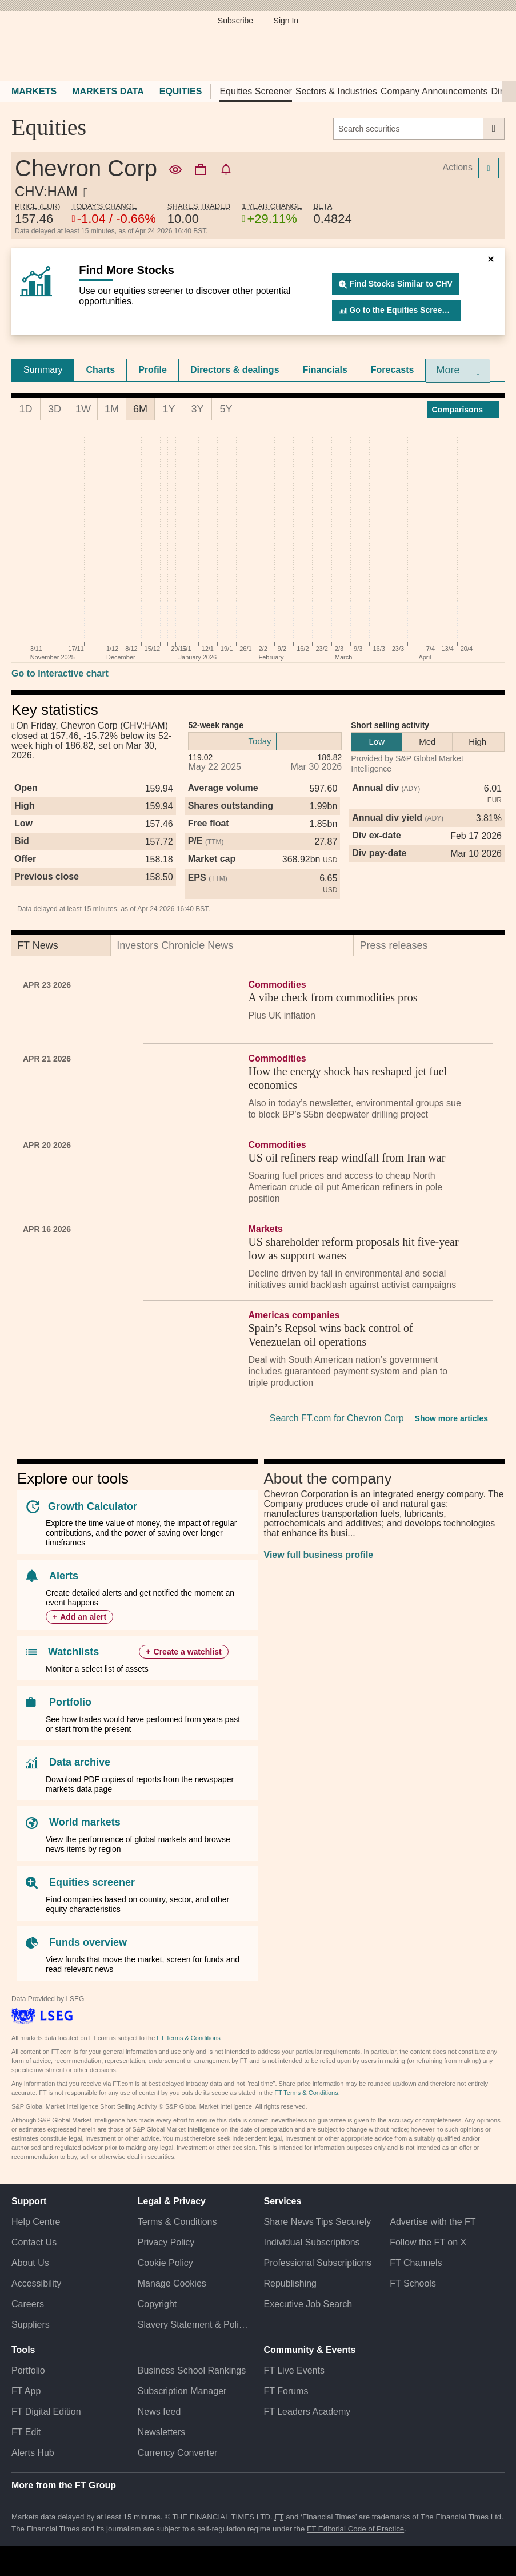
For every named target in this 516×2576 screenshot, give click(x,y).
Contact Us (34, 2242)
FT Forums (286, 2391)
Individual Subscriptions (312, 2242)
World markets (85, 1822)
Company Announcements (434, 91)
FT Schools (413, 2283)
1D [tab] (25, 409)
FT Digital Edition (46, 2411)
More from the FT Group (63, 2485)
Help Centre (35, 2222)
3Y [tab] (197, 409)
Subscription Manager (182, 2391)
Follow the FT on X (428, 2242)
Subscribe (235, 20)
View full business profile (319, 1555)
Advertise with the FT (432, 2222)
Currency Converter (178, 2453)
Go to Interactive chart (60, 673)
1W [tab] (83, 409)
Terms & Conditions (177, 2222)
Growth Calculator (92, 1506)
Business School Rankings (192, 2370)
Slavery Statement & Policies (195, 2324)
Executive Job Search (308, 2304)
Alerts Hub (32, 2453)
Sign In (286, 20)
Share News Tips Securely (317, 2222)
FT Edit (26, 2432)
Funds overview (88, 1942)
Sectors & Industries (336, 91)
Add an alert (83, 1616)
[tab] (42, 370)
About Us (30, 2263)
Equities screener (92, 1882)
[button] (17, 55)
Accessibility (36, 2283)
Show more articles (451, 1418)
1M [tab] (112, 409)
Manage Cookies (172, 2283)
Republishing (290, 2283)
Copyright (157, 2304)
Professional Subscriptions (318, 2263)
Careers (27, 2304)
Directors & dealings (234, 370)
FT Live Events (294, 2370)
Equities (180, 91)
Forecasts (392, 370)
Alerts (63, 1575)
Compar (463, 409)
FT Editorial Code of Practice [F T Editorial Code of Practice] (355, 2529)
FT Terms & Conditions (188, 2037)
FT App (26, 2391)
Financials (325, 370)
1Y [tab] (168, 409)
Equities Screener (255, 91)
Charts (100, 370)
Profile (152, 370)
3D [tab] (54, 409)
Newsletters (162, 2432)
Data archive (79, 1762)
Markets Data (108, 91)
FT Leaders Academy (307, 2411)
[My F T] (492, 55)
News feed (159, 2411)
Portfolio (70, 1702)
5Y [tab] (225, 409)
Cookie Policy (165, 2263)
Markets (34, 91)
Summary (42, 370)
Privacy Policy (166, 2242)
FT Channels (416, 2263)
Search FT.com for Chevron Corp (337, 1418)
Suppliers (30, 2324)
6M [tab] (140, 409)
